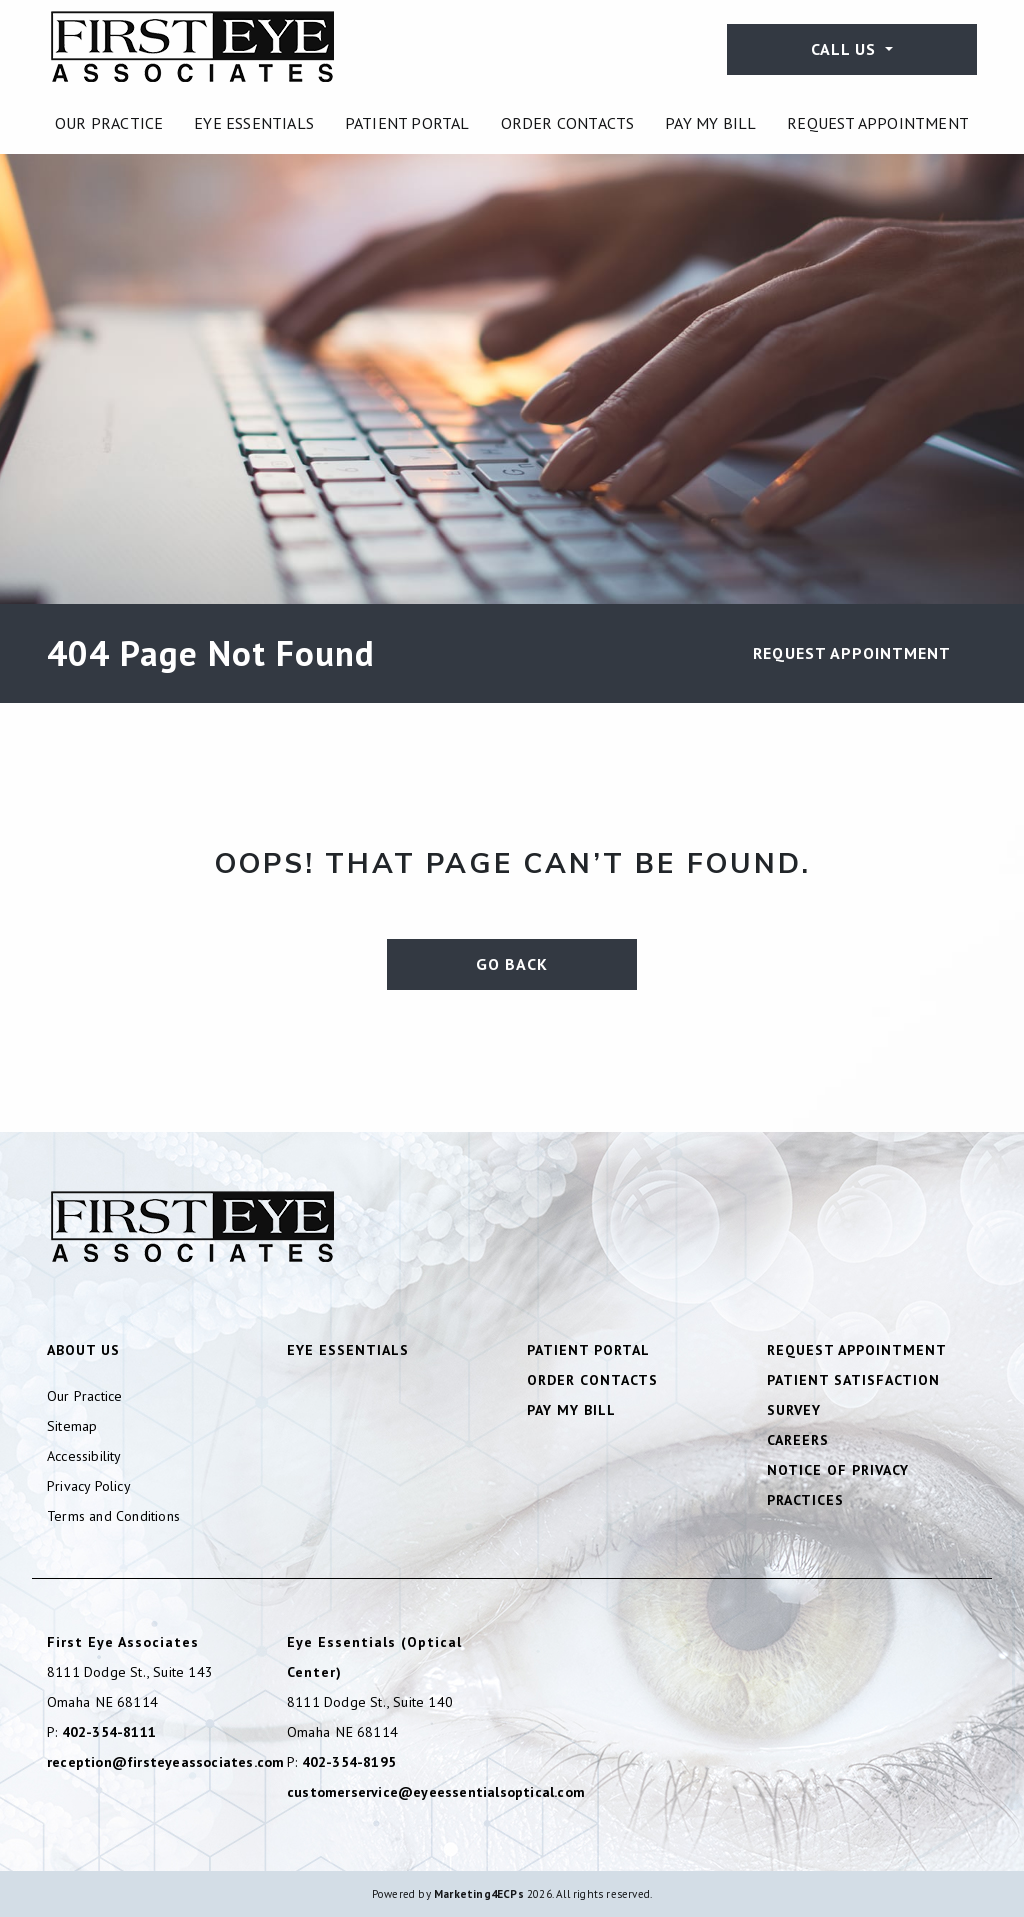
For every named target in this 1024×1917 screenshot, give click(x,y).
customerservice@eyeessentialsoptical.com (436, 1792)
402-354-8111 (109, 1732)
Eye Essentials (254, 123)
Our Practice (109, 123)
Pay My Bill (710, 123)
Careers (798, 1440)
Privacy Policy (89, 1486)
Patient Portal (407, 123)
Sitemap (72, 1426)
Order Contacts (568, 123)
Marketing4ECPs (479, 1894)
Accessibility (84, 1456)
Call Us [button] (846, 49)
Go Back (512, 964)
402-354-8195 (349, 1762)
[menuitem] (109, 123)
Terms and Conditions (113, 1516)
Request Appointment (878, 123)
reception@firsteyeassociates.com (165, 1762)
